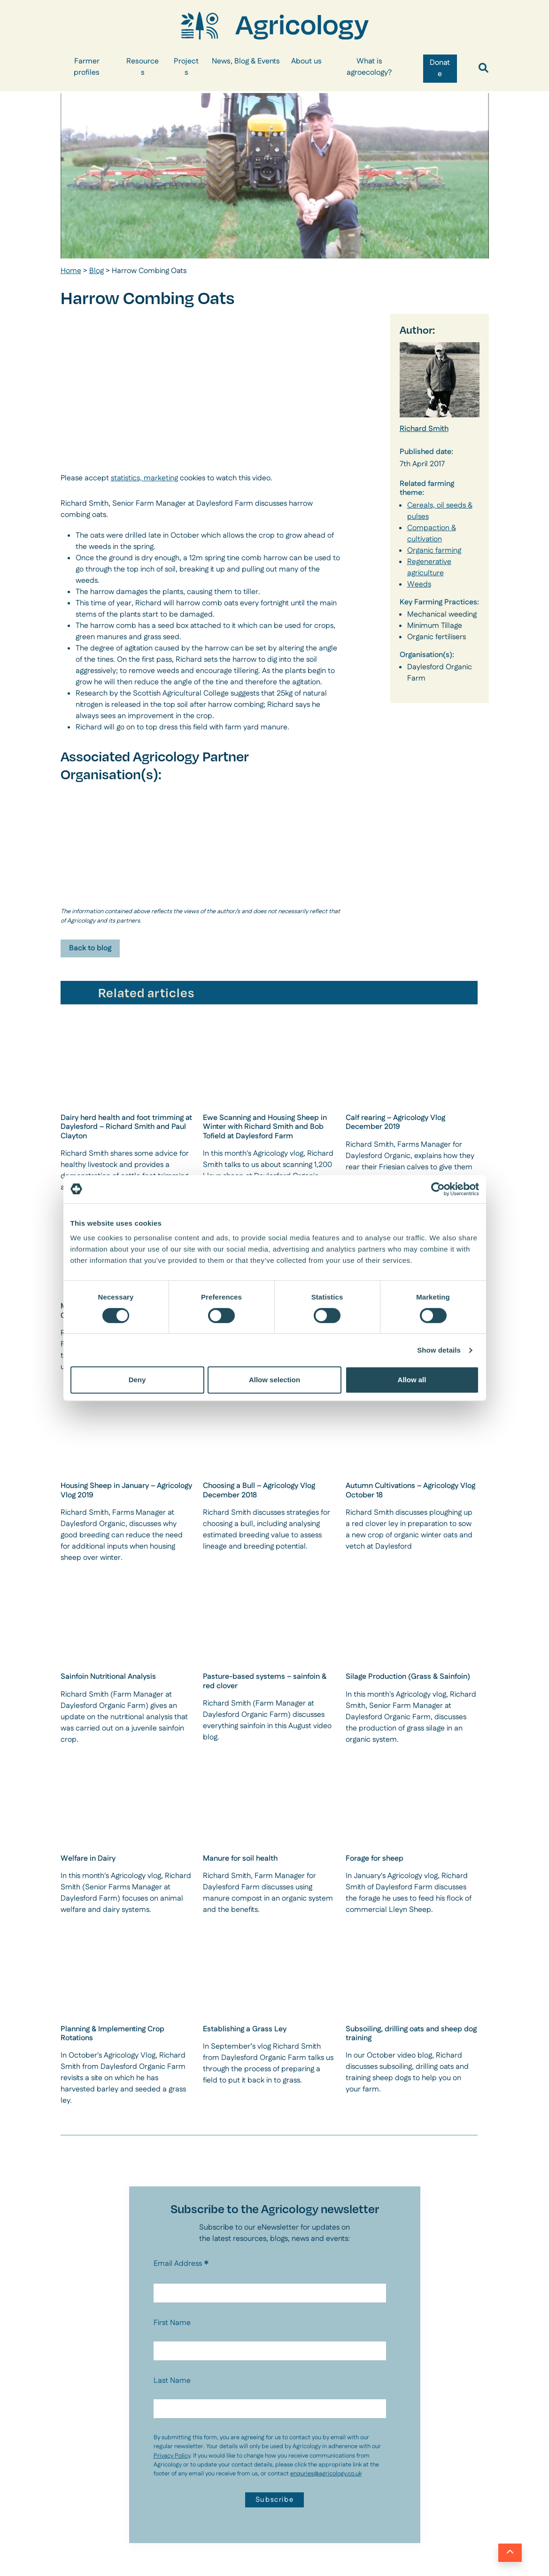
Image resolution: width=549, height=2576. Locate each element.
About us (306, 61)
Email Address (181, 2264)
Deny (137, 1380)
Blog (96, 271)
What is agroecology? (369, 67)
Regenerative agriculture (429, 567)
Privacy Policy (172, 2455)
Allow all (412, 1380)
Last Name (172, 2380)
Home (71, 271)
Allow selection (274, 1380)
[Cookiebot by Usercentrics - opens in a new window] (438, 1189)
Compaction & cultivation (431, 534)
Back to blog (90, 948)
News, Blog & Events (246, 61)
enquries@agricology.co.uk (326, 2473)
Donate (440, 68)
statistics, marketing (144, 478)
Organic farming (434, 550)
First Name (172, 2323)
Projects (186, 67)
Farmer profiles (87, 67)
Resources (142, 67)
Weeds (419, 584)
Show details (439, 1350)
